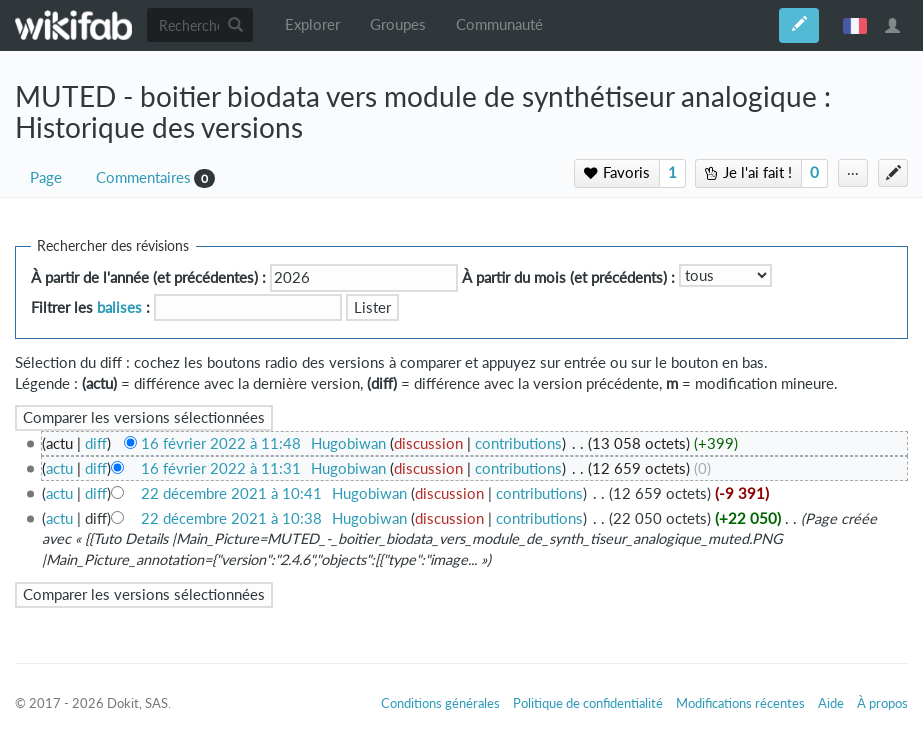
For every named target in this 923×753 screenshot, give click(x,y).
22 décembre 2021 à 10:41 (231, 493)
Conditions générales (440, 703)
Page (46, 177)
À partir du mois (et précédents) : (568, 277)
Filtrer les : (90, 307)
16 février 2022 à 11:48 (221, 443)
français (855, 25)
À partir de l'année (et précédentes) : (148, 277)
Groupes (398, 24)
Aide (831, 703)
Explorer (312, 24)
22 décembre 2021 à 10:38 (231, 518)
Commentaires (143, 177)
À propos (882, 703)
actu (59, 468)
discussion (428, 443)
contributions (518, 443)
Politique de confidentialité (588, 703)
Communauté (499, 24)
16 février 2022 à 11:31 (221, 468)
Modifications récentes (740, 703)
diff (96, 443)
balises (119, 307)
